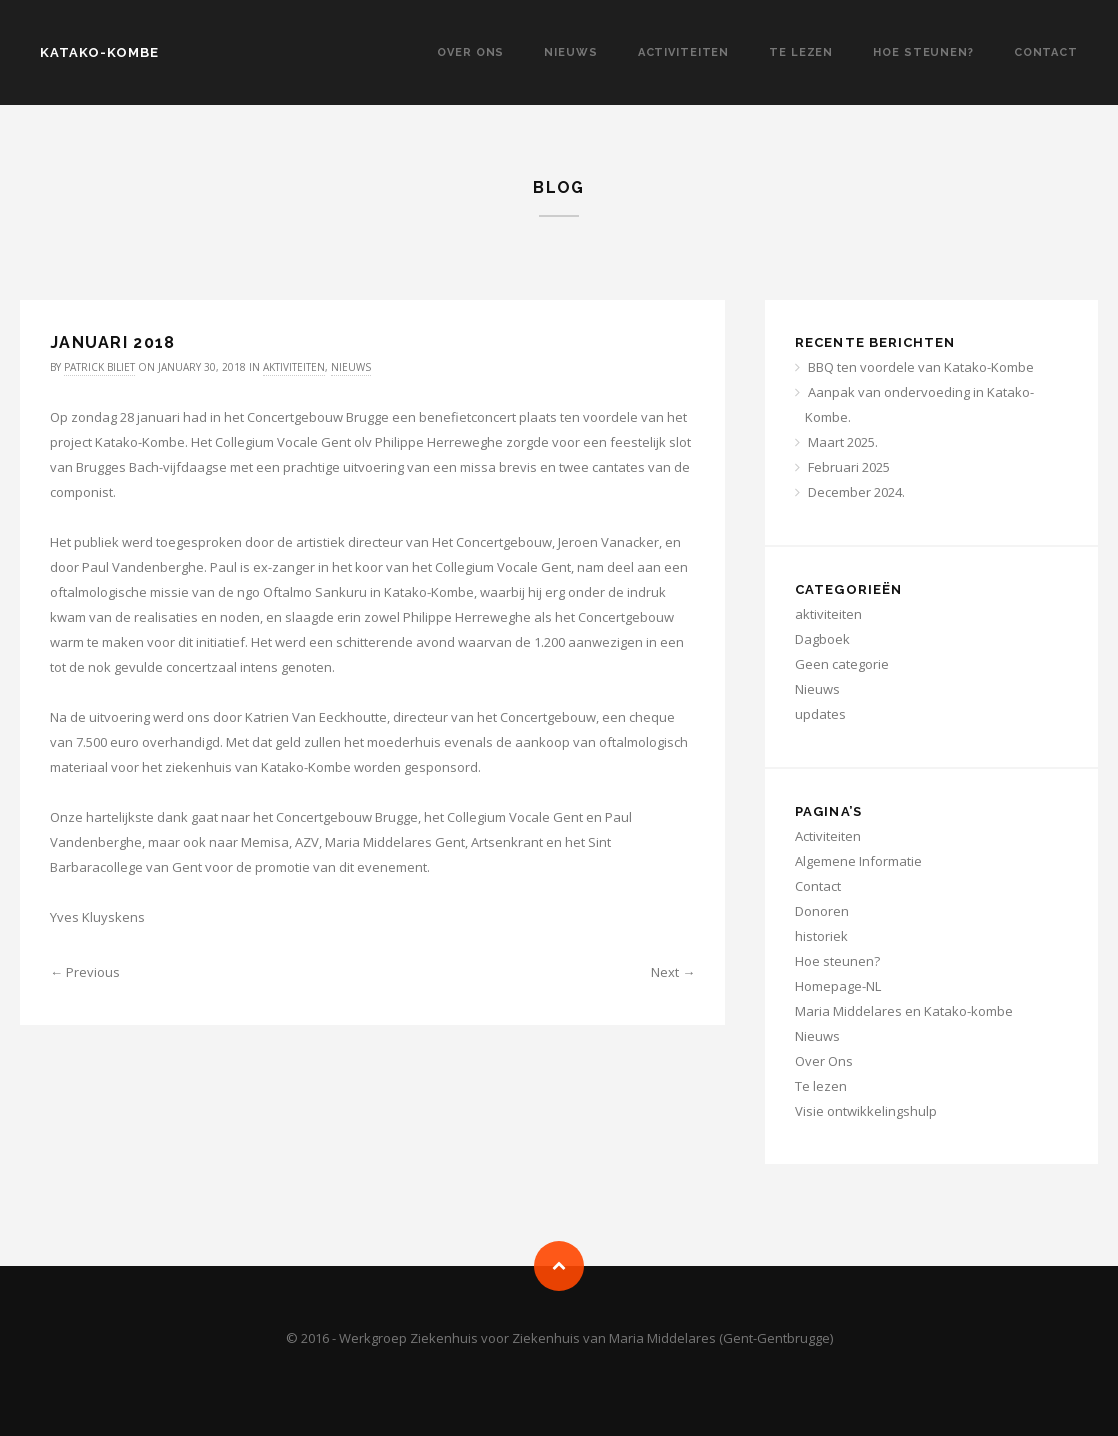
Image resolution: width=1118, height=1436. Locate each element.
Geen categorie (842, 664)
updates (820, 714)
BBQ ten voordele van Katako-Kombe (921, 367)
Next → (673, 972)
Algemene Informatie (858, 861)
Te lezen (801, 52)
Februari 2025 (849, 467)
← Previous (85, 972)
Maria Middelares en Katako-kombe (904, 1011)
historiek (821, 936)
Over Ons (470, 52)
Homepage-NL (838, 986)
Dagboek (822, 639)
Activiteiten (684, 52)
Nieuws (570, 52)
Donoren (822, 911)
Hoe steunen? (923, 52)
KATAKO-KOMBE (99, 52)
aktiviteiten (294, 367)
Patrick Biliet (99, 367)
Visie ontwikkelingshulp (866, 1111)
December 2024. (856, 492)
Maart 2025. (843, 442)
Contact (1046, 52)
